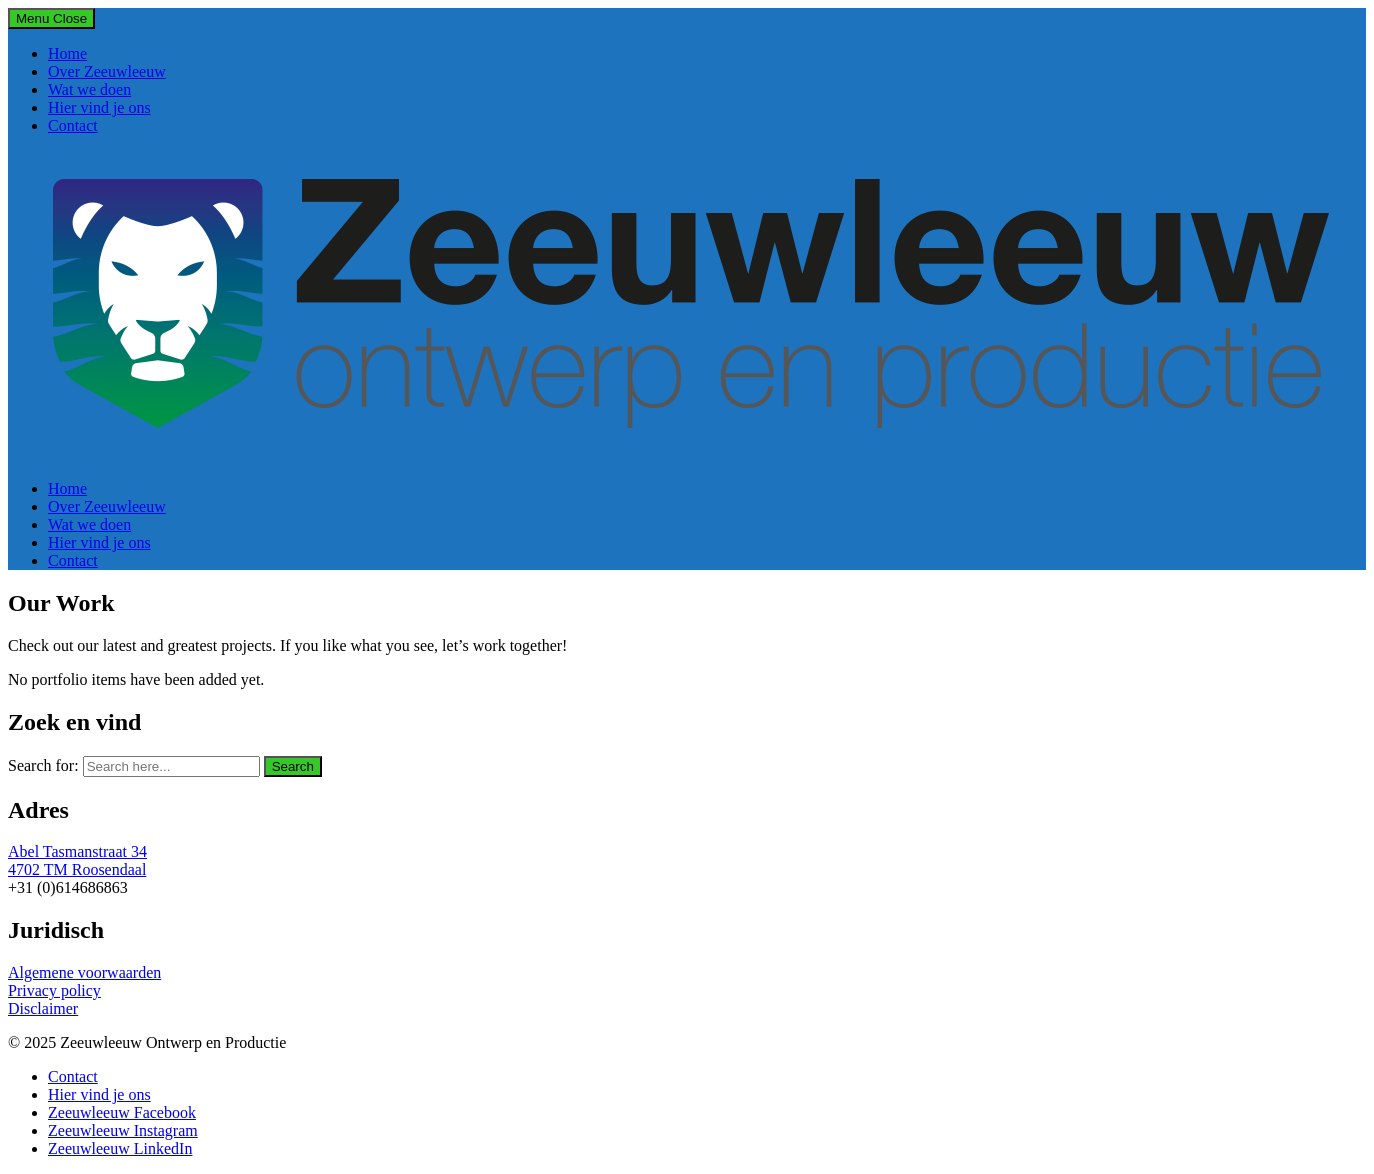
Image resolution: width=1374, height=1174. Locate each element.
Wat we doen (89, 89)
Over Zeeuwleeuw (107, 71)
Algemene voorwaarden (84, 972)
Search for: (43, 765)
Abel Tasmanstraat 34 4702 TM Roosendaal (77, 860)
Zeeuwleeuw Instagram (123, 1130)
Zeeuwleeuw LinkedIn (120, 1148)
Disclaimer (43, 1008)
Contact (73, 125)
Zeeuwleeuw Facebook (122, 1112)
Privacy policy (54, 990)
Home (67, 53)
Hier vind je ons (99, 107)
